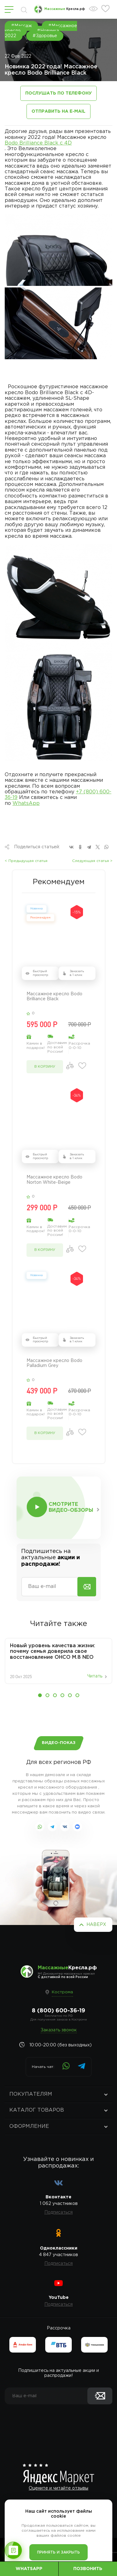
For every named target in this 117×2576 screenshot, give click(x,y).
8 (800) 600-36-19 (58, 2010)
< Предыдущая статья (26, 861)
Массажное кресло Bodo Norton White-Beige (54, 1179)
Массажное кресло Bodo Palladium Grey (54, 1363)
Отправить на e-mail (58, 111)
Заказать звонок (59, 2030)
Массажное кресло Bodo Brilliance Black (54, 996)
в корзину (44, 1066)
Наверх (96, 1925)
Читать (94, 1676)
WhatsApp (26, 803)
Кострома (62, 1992)
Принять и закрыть (58, 2552)
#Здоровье (44, 36)
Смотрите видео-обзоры (71, 1507)
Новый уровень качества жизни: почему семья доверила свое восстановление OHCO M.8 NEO (52, 1651)
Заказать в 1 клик (77, 973)
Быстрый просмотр (40, 973)
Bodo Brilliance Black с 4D (38, 143)
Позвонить (87, 2569)
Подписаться (58, 2212)
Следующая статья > (92, 861)
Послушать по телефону (58, 93)
